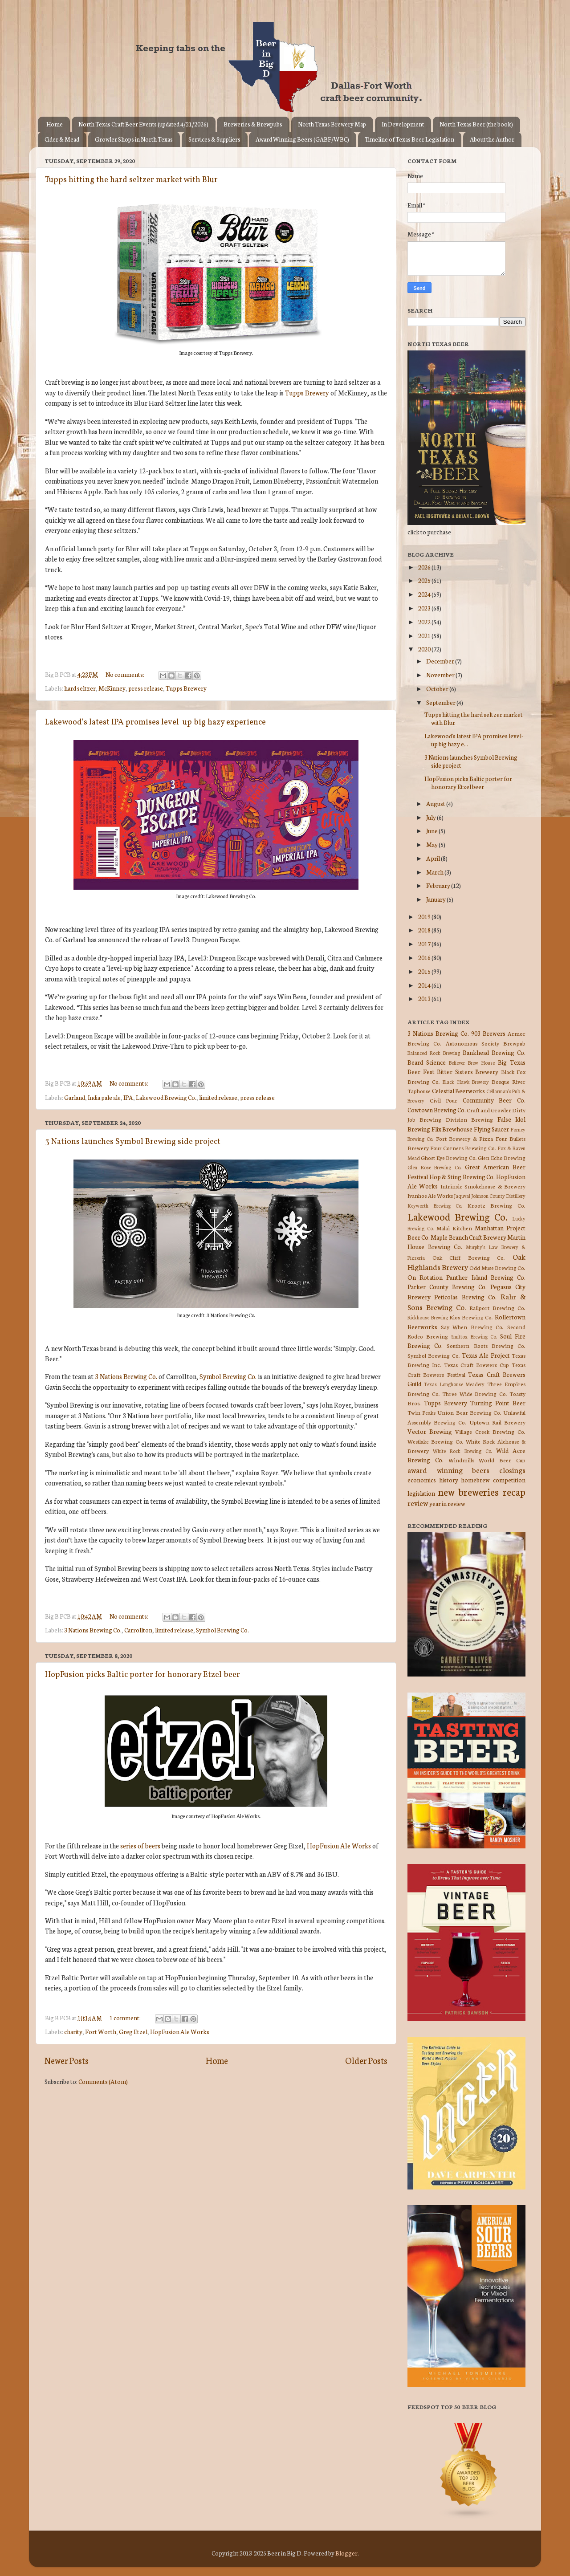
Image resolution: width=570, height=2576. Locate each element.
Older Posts (366, 2060)
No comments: (125, 674)
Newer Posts (67, 2060)
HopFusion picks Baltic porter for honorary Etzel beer (142, 1675)
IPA (128, 1097)
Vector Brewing (429, 1431)
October (437, 688)
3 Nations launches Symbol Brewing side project (132, 1142)
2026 (425, 566)
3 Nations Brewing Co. (126, 1376)
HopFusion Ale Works (339, 1845)
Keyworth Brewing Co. (434, 1205)
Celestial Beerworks (458, 1090)
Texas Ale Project (486, 1355)
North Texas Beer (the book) (476, 124)
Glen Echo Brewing (501, 1157)
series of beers (140, 1845)
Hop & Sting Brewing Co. (462, 1176)
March (435, 871)
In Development (403, 124)
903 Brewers (488, 1033)
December (440, 660)
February (438, 885)
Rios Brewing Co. (471, 1317)
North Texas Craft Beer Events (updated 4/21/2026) (143, 124)
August (436, 803)
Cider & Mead (62, 139)
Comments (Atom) (103, 2081)
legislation (421, 1493)
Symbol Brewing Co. (228, 1376)
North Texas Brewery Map (332, 124)
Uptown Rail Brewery (497, 1422)
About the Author (492, 139)
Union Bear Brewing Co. (469, 1412)
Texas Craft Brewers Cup (476, 1364)
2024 (425, 594)
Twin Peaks (421, 1412)
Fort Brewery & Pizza (464, 1138)
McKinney (112, 688)
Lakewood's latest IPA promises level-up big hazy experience (155, 722)
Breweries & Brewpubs (253, 124)
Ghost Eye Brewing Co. (448, 1157)
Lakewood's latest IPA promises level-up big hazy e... (473, 739)
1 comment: (126, 2017)
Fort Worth (100, 2031)
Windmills (461, 1460)
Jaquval (462, 1195)
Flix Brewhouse (452, 1128)
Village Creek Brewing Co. (490, 1431)
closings (512, 1470)
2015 (425, 971)
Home (54, 124)
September (441, 702)
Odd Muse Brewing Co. (497, 1267)
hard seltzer (80, 688)
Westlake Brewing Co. (435, 1441)
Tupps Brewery (307, 392)
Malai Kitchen (454, 1228)
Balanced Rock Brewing (433, 1052)
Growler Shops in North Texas (134, 139)
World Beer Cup (502, 1460)
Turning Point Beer (497, 1402)
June (432, 830)
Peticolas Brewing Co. (465, 1296)
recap (514, 1491)
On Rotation (425, 1277)
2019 (425, 916)
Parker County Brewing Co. (447, 1286)
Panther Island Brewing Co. (485, 1277)
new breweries (468, 1491)
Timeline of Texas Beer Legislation (409, 139)
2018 (425, 929)
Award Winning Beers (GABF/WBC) (302, 139)
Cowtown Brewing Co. (436, 1109)
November (441, 674)
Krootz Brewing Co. (496, 1205)
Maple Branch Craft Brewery (468, 1237)
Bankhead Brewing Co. (494, 1052)
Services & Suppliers (214, 139)
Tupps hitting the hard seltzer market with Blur (131, 180)
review (417, 1503)
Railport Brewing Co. (497, 1307)
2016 (425, 957)
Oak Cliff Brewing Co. (468, 1257)
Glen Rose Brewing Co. (434, 1167)
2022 (425, 621)
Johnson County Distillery (498, 1195)
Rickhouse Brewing (427, 1317)
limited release (218, 1097)
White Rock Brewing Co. (462, 1450)
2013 (425, 998)
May (432, 844)
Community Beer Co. (494, 1099)
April (433, 858)
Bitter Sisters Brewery (467, 1071)
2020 (425, 648)
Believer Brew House (472, 1062)
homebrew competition (493, 1479)
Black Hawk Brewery (466, 1081)
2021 (425, 635)
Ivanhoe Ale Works (430, 1195)
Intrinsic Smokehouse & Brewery (482, 1186)
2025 (425, 580)
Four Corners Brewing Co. (463, 1148)
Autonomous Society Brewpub (486, 1043)
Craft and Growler (489, 1110)
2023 (425, 607)
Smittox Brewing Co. (474, 1336)
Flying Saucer (491, 1128)
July (431, 817)
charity (73, 2031)
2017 (425, 943)
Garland (74, 1097)
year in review (447, 1503)
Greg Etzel (133, 2031)
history (448, 1479)
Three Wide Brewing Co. (474, 1393)
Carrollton (138, 1629)
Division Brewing (469, 1119)
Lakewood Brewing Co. (166, 1097)
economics (421, 1479)
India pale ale (104, 1097)
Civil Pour (444, 1100)
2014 (425, 985)
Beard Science (426, 1062)
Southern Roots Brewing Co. (486, 1345)
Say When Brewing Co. (472, 1327)
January (436, 899)
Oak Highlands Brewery (466, 1261)
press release (145, 688)
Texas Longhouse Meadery (454, 1384)
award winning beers (448, 1470)
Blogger (346, 2552)
